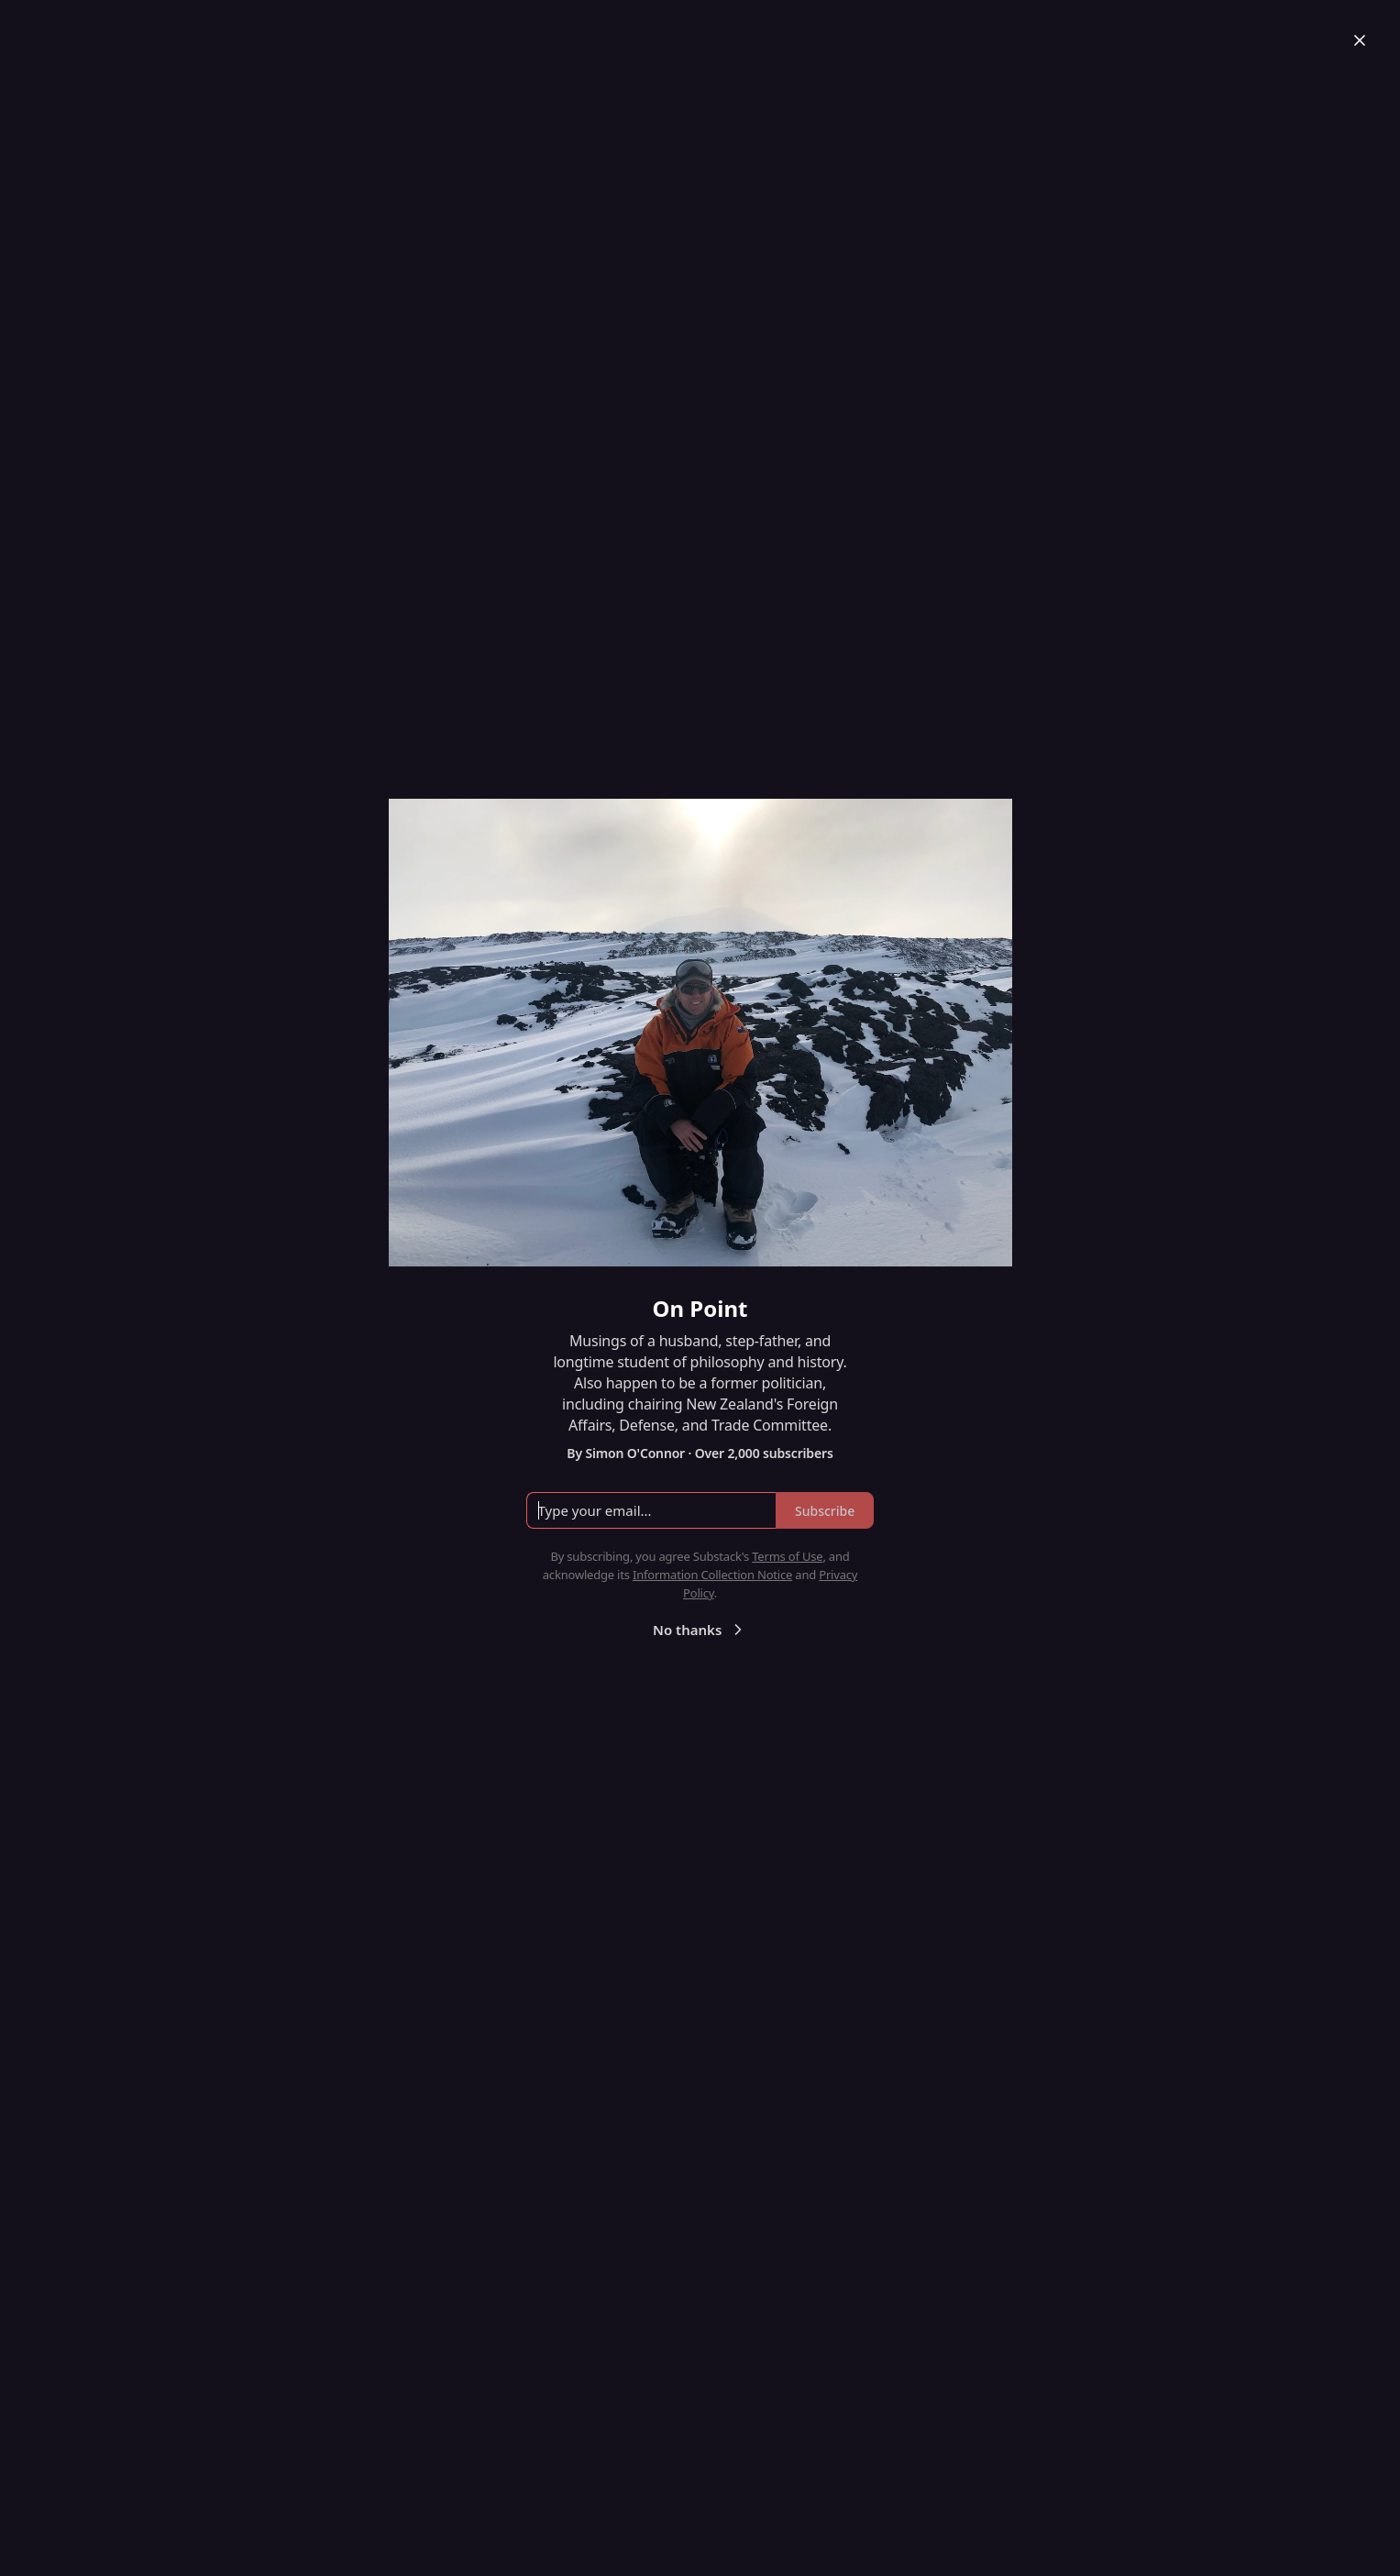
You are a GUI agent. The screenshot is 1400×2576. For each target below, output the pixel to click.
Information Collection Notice (712, 1574)
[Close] (1359, 40)
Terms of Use (787, 1556)
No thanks (700, 1629)
